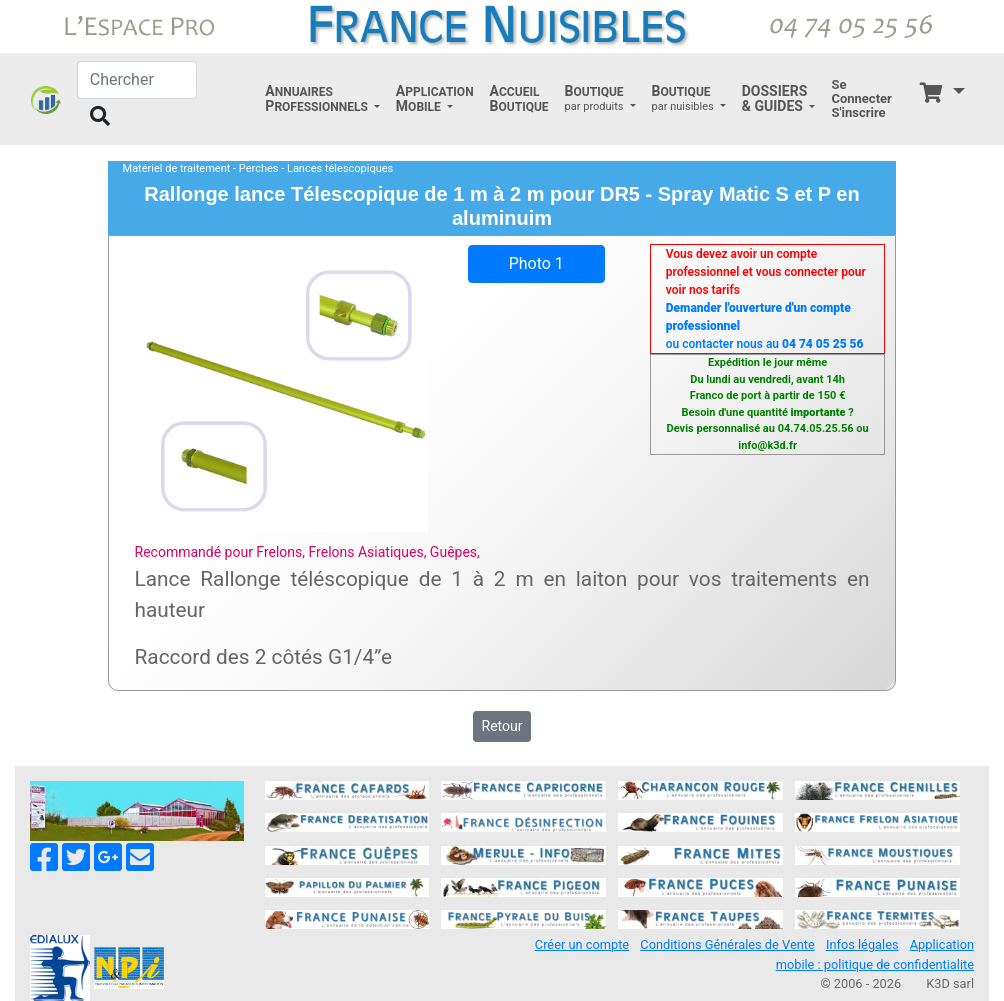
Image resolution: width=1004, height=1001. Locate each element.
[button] (322, 99)
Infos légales (862, 944)
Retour (502, 726)
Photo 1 (536, 263)
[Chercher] (137, 80)
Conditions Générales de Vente (727, 944)
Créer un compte (582, 944)
